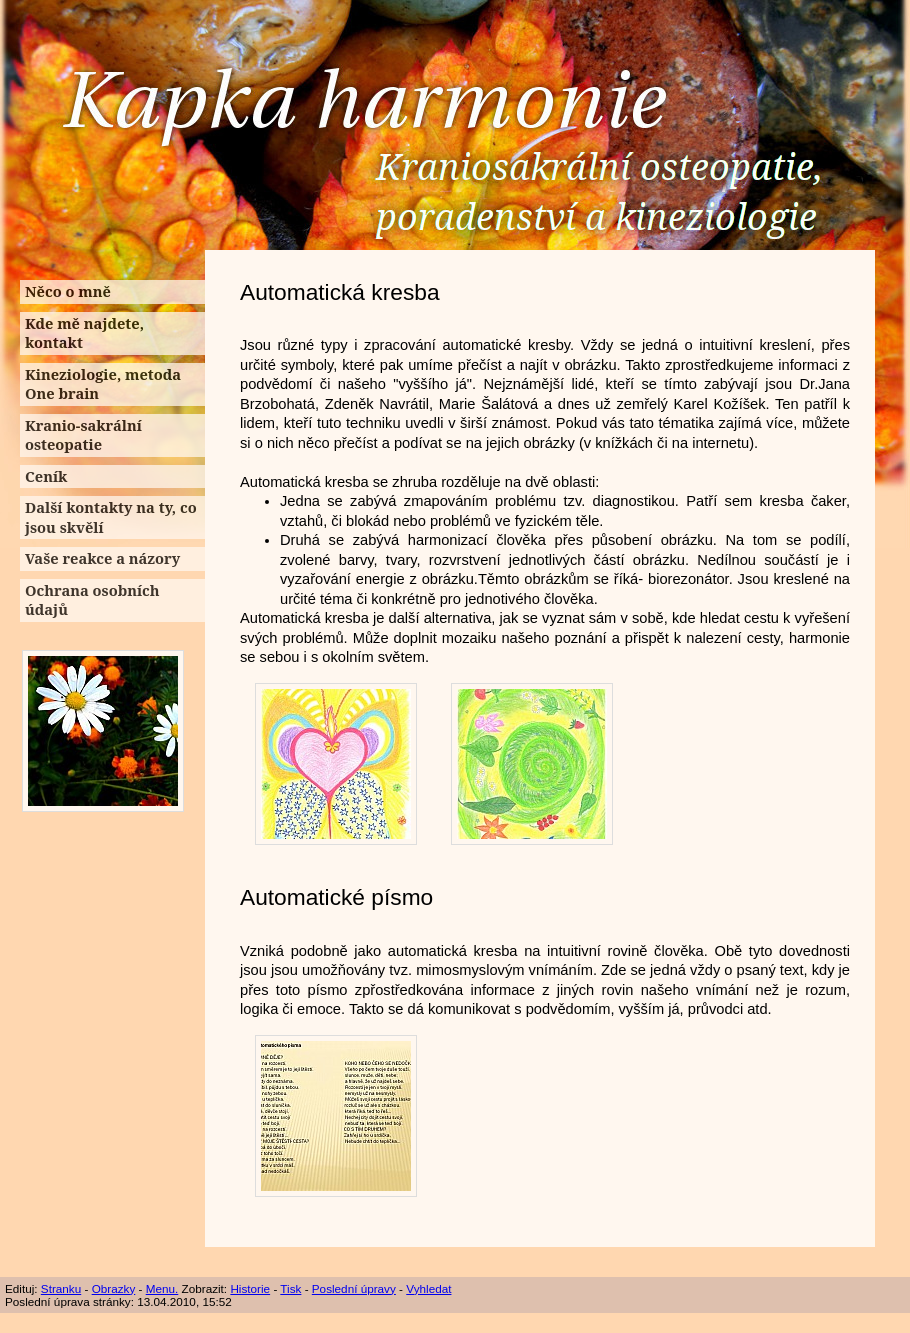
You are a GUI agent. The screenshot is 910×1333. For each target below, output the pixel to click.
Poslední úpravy (354, 1288)
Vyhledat (428, 1288)
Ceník (46, 476)
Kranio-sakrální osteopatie (83, 435)
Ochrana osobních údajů (92, 600)
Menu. (162, 1288)
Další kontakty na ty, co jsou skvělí (111, 517)
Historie (250, 1288)
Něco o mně (68, 291)
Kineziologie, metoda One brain (103, 384)
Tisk (290, 1288)
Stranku (61, 1288)
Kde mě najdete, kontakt (84, 333)
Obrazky (114, 1288)
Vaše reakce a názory (102, 558)
